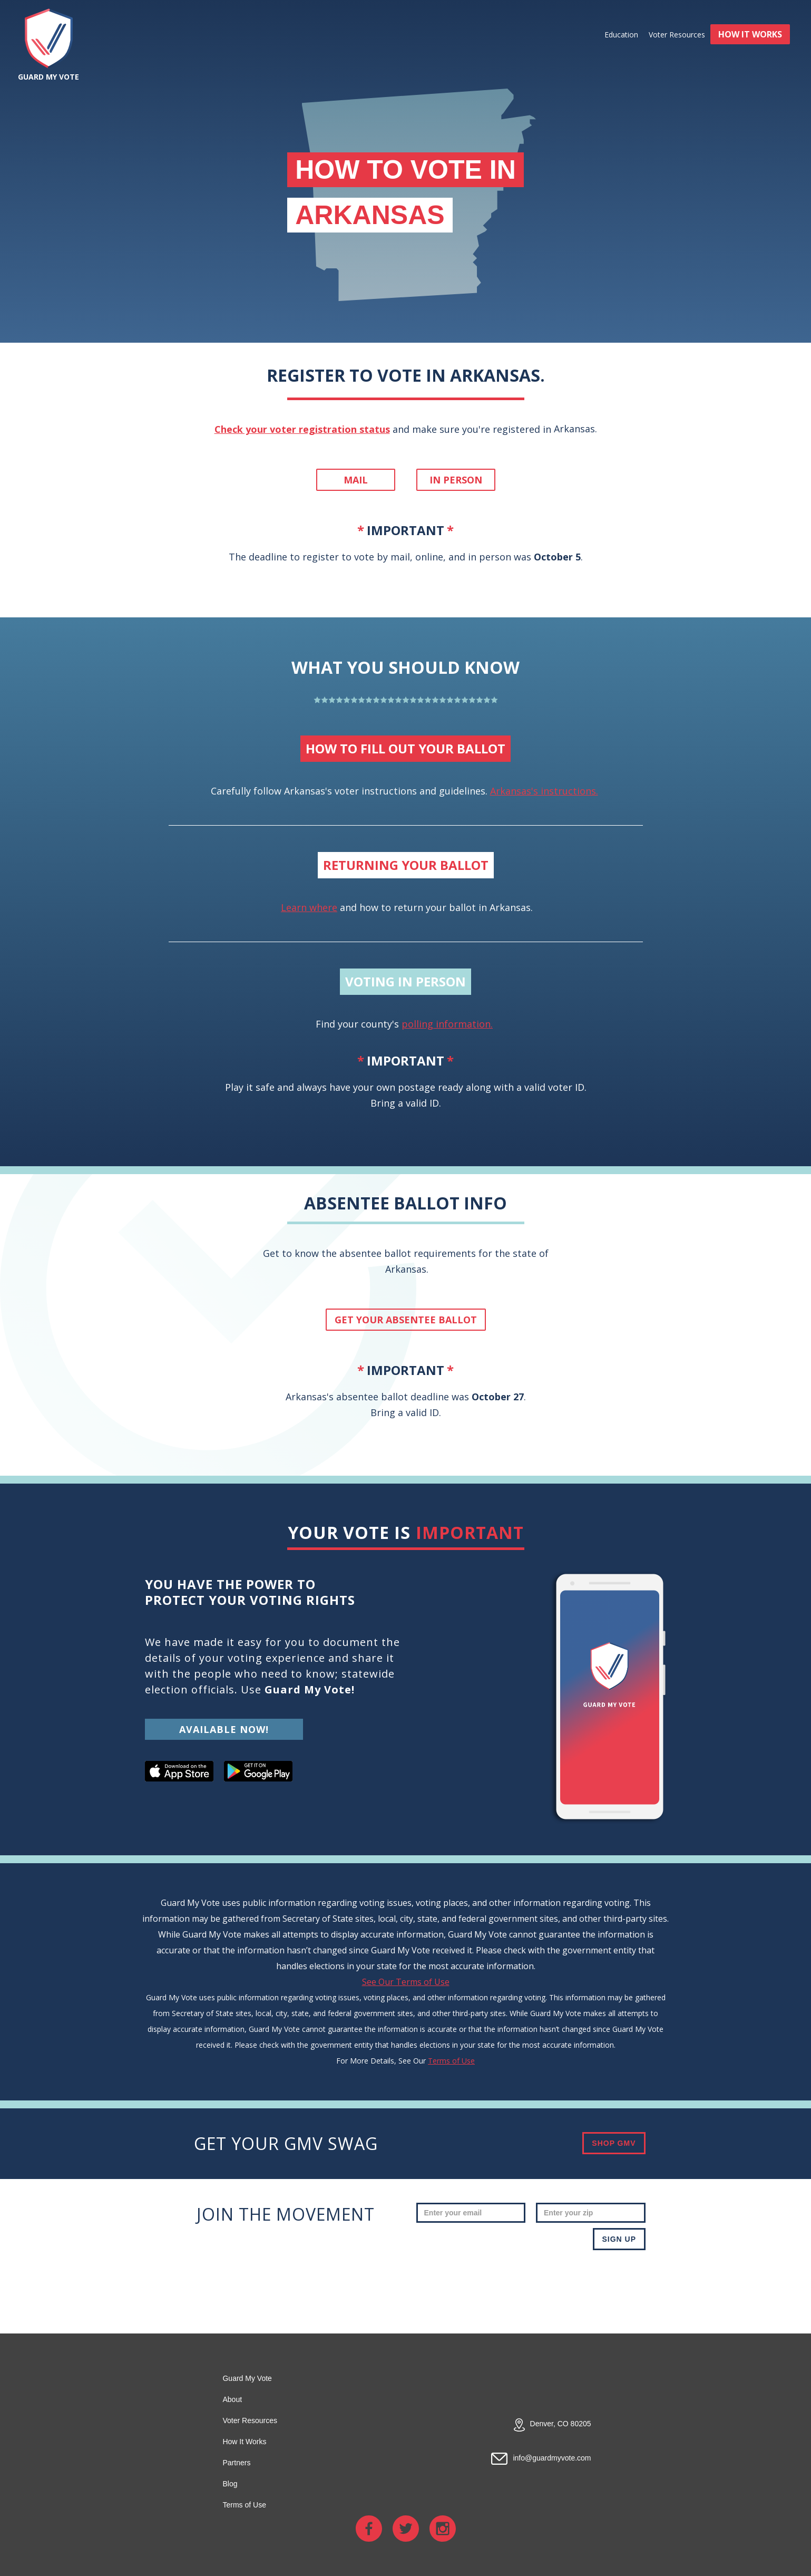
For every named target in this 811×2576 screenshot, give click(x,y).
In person (455, 479)
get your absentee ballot (406, 1319)
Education (621, 35)
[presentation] (565, 2281)
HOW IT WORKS (750, 34)
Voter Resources (677, 35)
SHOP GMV (614, 2143)
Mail (356, 479)
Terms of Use (451, 2061)
